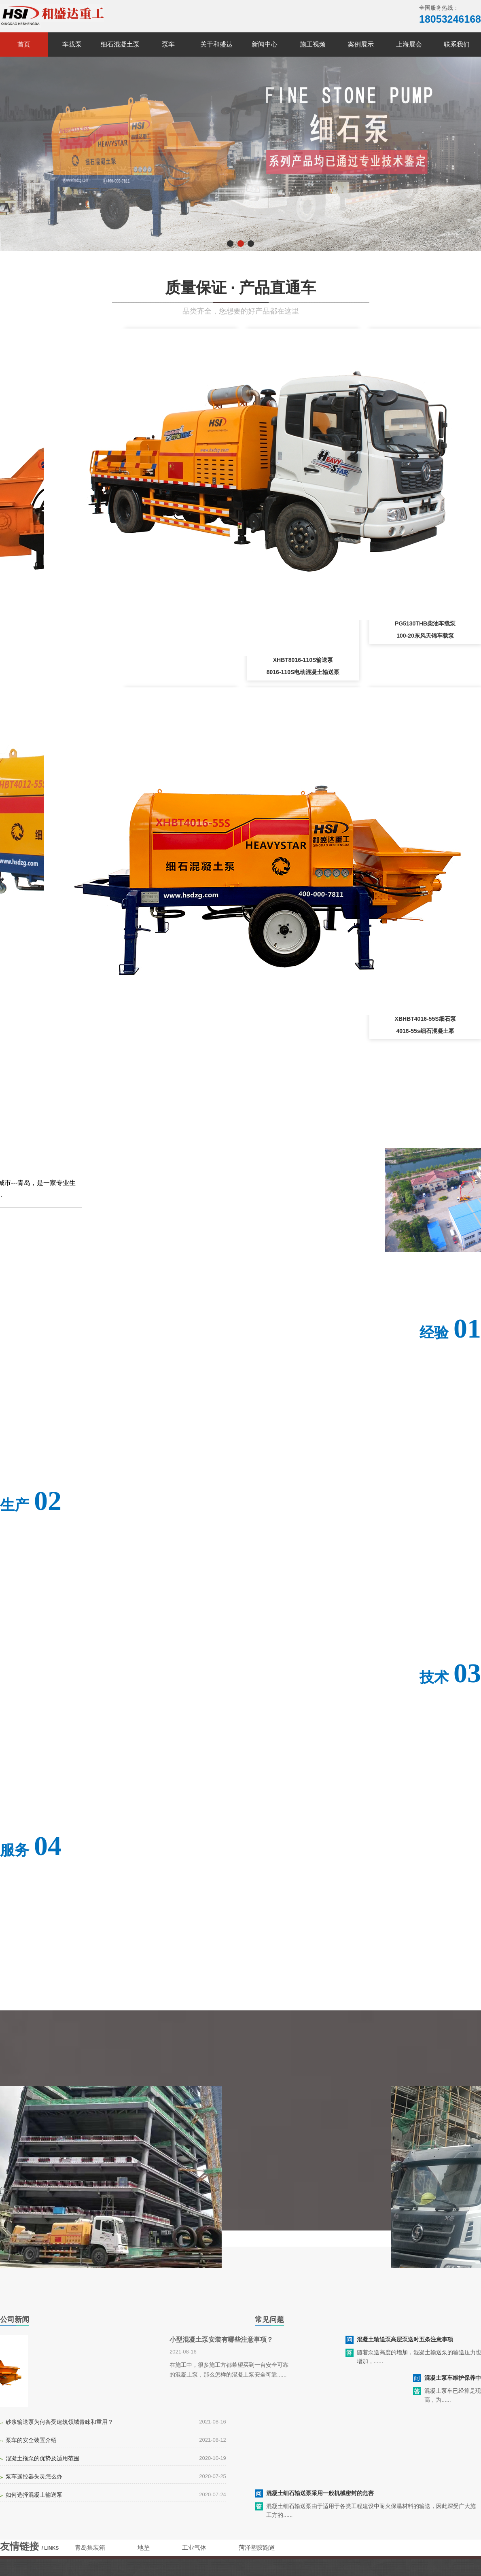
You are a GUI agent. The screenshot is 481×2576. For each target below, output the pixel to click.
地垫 (144, 2547)
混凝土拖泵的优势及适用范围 (42, 2458)
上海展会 (409, 44)
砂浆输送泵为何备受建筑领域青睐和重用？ (59, 2422)
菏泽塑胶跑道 (257, 2547)
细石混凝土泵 (120, 44)
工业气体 (194, 2547)
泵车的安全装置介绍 (31, 2440)
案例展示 (361, 44)
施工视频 (313, 44)
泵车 (168, 44)
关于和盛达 (216, 44)
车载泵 (72, 44)
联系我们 (457, 44)
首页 (23, 44)
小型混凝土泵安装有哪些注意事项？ (221, 2339)
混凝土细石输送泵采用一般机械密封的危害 (320, 2493)
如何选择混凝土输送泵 (34, 2494)
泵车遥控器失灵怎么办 (34, 2476)
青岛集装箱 (90, 2547)
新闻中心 (265, 44)
